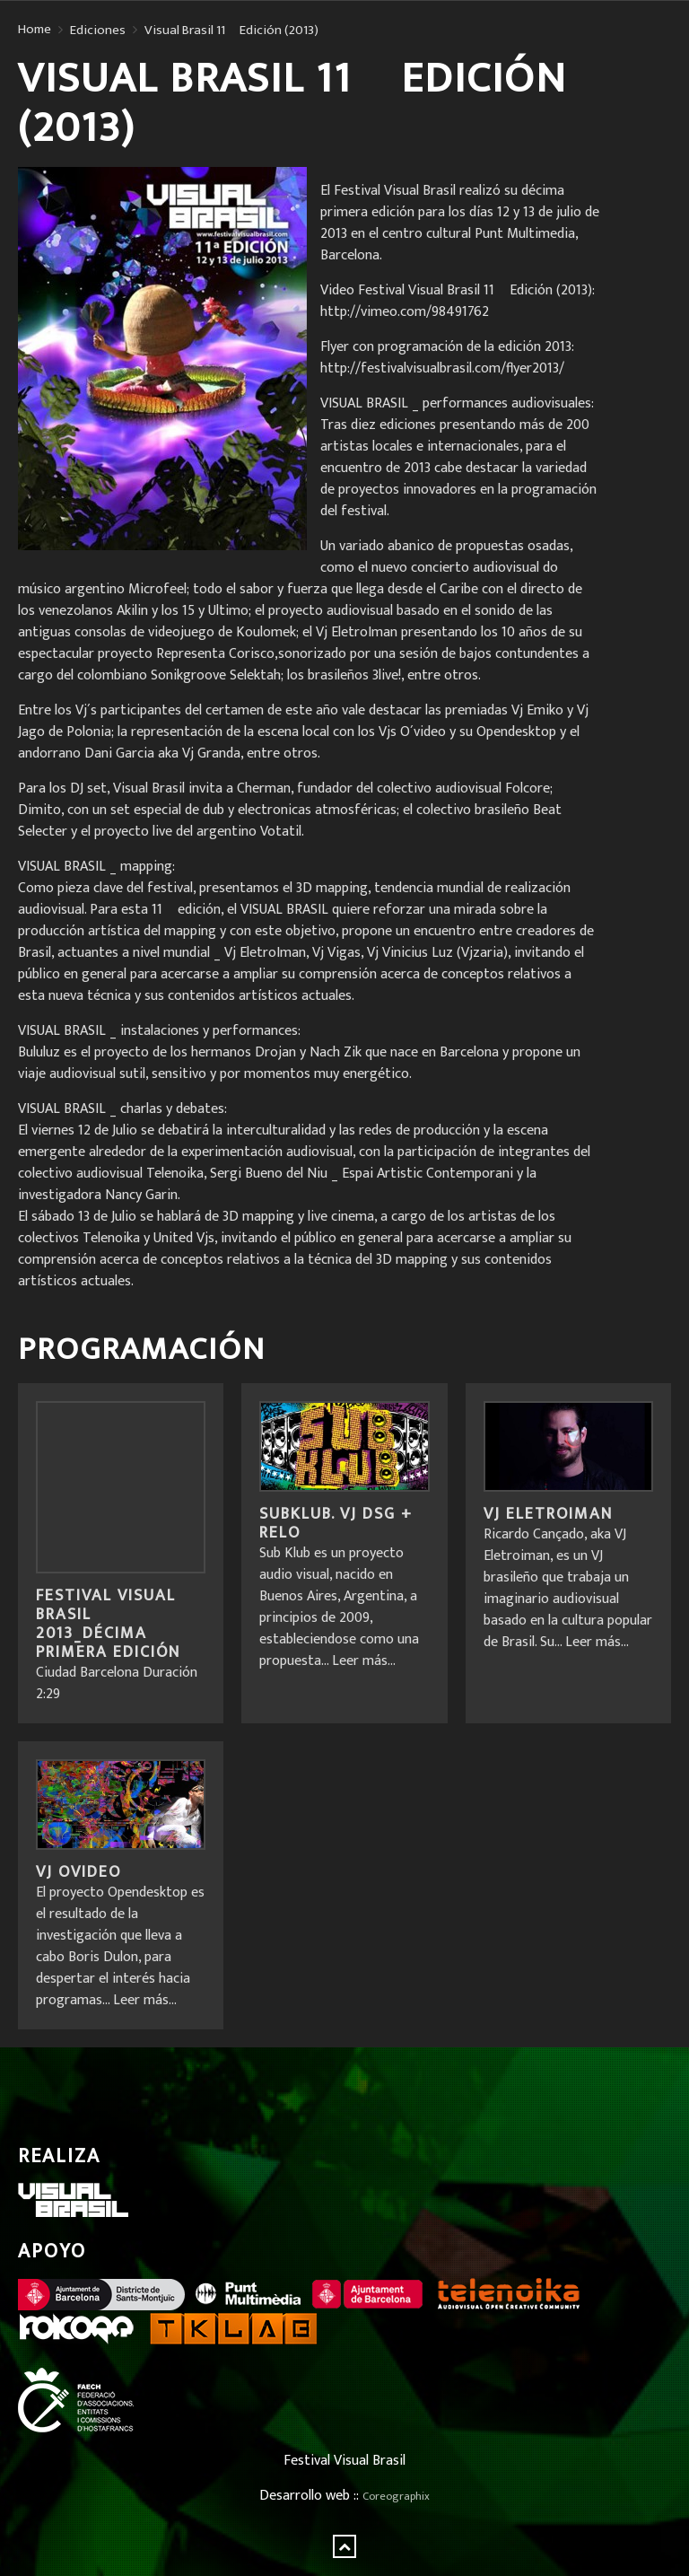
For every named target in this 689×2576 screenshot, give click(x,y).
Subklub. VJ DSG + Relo (336, 1523)
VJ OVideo (78, 1872)
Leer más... (364, 1661)
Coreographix (396, 2496)
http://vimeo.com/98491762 (404, 312)
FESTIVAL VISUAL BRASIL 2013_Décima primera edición (108, 1624)
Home (34, 29)
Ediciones (98, 30)
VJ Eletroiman (548, 1514)
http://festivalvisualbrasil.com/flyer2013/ (442, 368)
